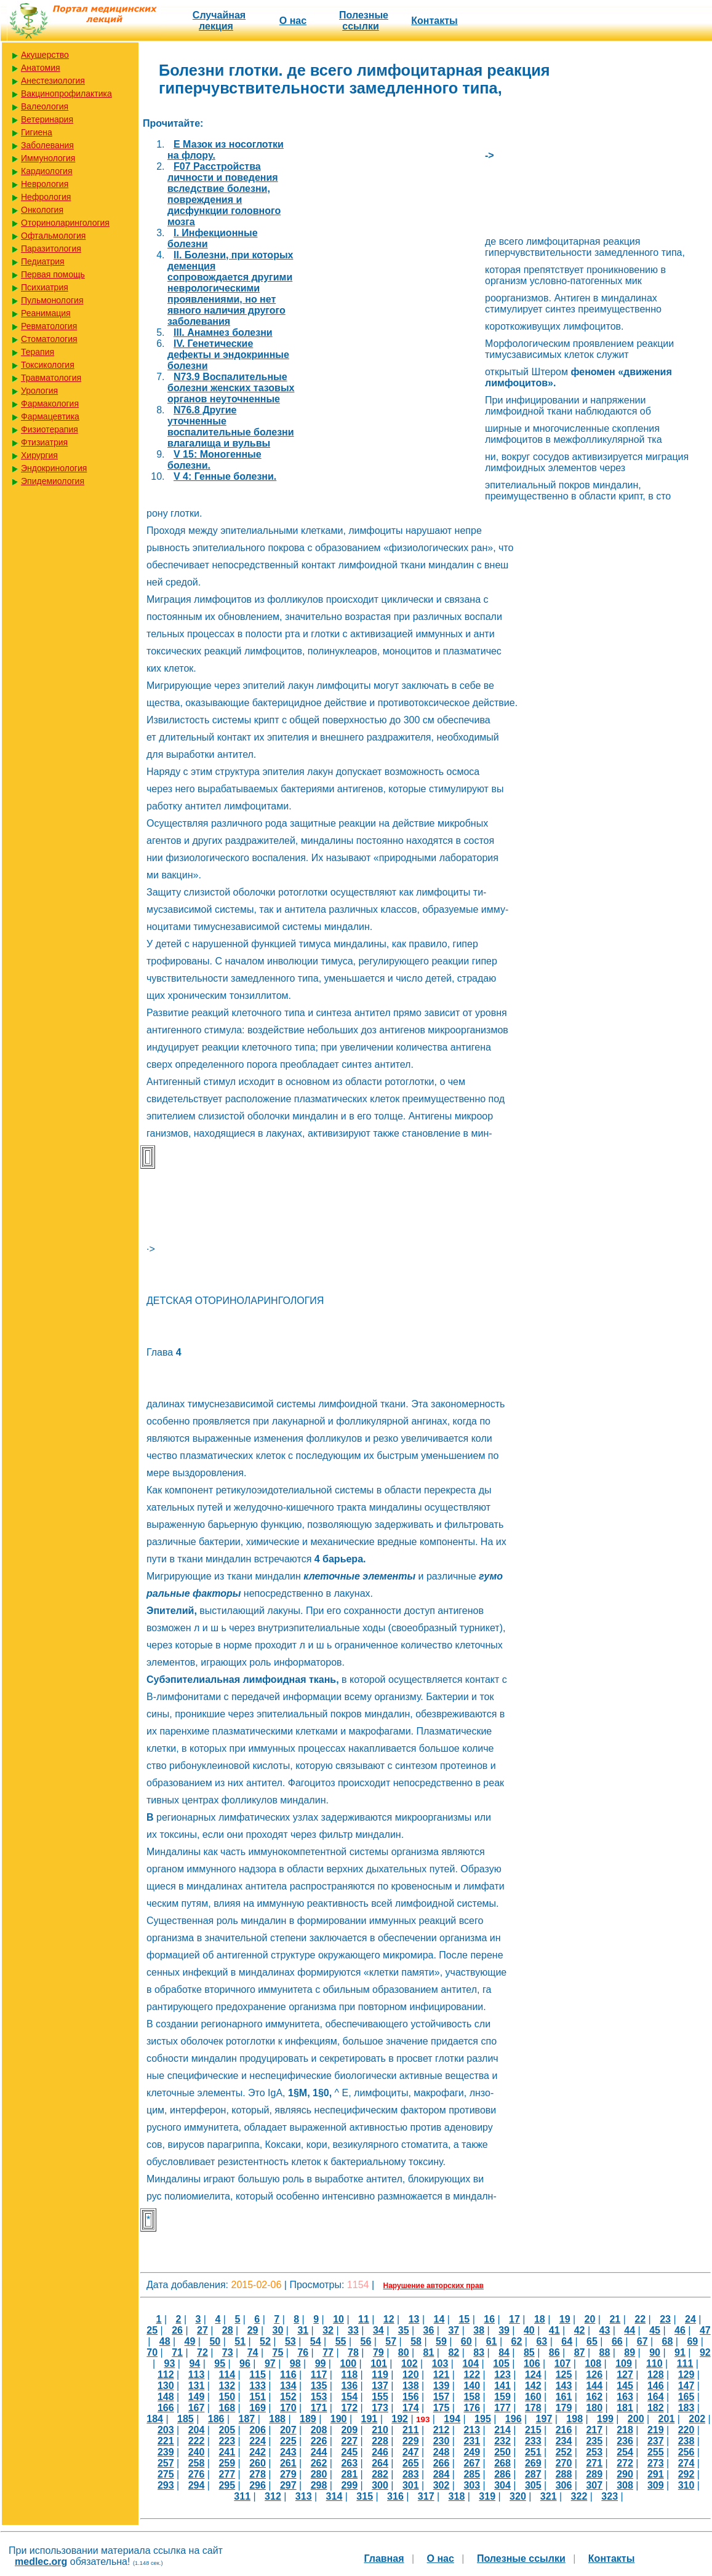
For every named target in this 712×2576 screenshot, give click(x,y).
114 (226, 2374)
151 (257, 2396)
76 (302, 2352)
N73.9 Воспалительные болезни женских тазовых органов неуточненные (230, 388)
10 (338, 2319)
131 (196, 2385)
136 (349, 2385)
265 (410, 2463)
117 (319, 2374)
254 (625, 2452)
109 (623, 2363)
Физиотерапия (49, 429)
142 (533, 2385)
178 (533, 2408)
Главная (384, 2558)
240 (196, 2452)
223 (226, 2441)
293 (166, 2485)
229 (410, 2441)
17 (514, 2319)
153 (319, 2396)
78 (353, 2352)
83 (478, 2352)
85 (529, 2352)
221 (166, 2441)
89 (629, 2352)
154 (349, 2396)
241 (226, 2452)
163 (625, 2396)
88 (604, 2352)
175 (441, 2408)
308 (625, 2485)
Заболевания (47, 145)
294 (196, 2485)
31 (302, 2330)
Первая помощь (53, 274)
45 (654, 2330)
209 (349, 2430)
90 (654, 2352)
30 (278, 2330)
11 (363, 2319)
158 (471, 2396)
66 (617, 2341)
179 (564, 2408)
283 (410, 2474)
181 (625, 2408)
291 (655, 2474)
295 (226, 2485)
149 (196, 2396)
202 (697, 2419)
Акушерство (45, 55)
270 (564, 2463)
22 (640, 2319)
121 (441, 2374)
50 (214, 2341)
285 (471, 2474)
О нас (292, 20)
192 (399, 2419)
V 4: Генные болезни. (225, 476)
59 (441, 2341)
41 (554, 2330)
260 (257, 2463)
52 (265, 2341)
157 (441, 2396)
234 (564, 2441)
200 (636, 2419)
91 (680, 2352)
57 (390, 2341)
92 (705, 2352)
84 (504, 2352)
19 (564, 2319)
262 (319, 2463)
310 (686, 2485)
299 (349, 2485)
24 (690, 2319)
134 (288, 2385)
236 (625, 2441)
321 (548, 2496)
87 (579, 2352)
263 (349, 2463)
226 (319, 2441)
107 (562, 2363)
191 (369, 2419)
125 (564, 2374)
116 (288, 2374)
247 (410, 2452)
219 (655, 2430)
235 (594, 2441)
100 (348, 2363)
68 (667, 2341)
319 (487, 2496)
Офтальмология (53, 236)
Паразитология (51, 248)
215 (533, 2430)
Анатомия (40, 68)
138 (410, 2385)
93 (169, 2363)
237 (655, 2441)
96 (244, 2363)
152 (288, 2396)
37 (453, 2330)
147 (686, 2385)
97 (270, 2363)
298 (319, 2485)
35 (403, 2330)
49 (190, 2341)
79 (378, 2352)
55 (340, 2341)
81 (428, 2352)
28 (227, 2330)
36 (428, 2330)
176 (471, 2408)
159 (502, 2396)
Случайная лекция (219, 20)
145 (625, 2385)
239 (166, 2452)
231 (471, 2441)
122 (471, 2374)
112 (166, 2374)
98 (295, 2363)
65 (592, 2341)
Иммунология (48, 158)
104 (470, 2363)
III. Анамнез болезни (223, 332)
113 (196, 2374)
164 (655, 2396)
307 (594, 2485)
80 (403, 2352)
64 (566, 2341)
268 (502, 2463)
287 (533, 2474)
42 (579, 2330)
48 (164, 2341)
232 (502, 2441)
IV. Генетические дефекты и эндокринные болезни (228, 354)
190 (338, 2419)
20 (590, 2319)
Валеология (44, 106)
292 (686, 2474)
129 (686, 2374)
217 (594, 2430)
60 (466, 2341)
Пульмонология (52, 300)
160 (533, 2396)
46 (680, 2330)
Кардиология (47, 171)
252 (564, 2452)
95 (219, 2363)
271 (594, 2463)
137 (380, 2385)
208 (319, 2430)
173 (380, 2408)
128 (655, 2374)
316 (395, 2496)
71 (177, 2352)
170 (288, 2408)
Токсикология (47, 365)
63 (541, 2341)
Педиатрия (43, 261)
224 (257, 2441)
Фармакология (50, 403)
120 (410, 2374)
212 (441, 2430)
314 (334, 2496)
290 (625, 2474)
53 (290, 2341)
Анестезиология (53, 80)
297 (288, 2485)
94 (194, 2363)
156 (410, 2396)
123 (502, 2374)
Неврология (44, 184)
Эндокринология (54, 468)
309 (655, 2485)
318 (457, 2496)
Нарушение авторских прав (433, 2285)
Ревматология (49, 326)
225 (288, 2441)
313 (303, 2496)
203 (166, 2430)
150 (226, 2396)
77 (328, 2352)
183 (686, 2408)
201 (666, 2419)
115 (257, 2374)
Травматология (51, 378)
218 (625, 2430)
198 (574, 2419)
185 (185, 2419)
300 (380, 2485)
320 (518, 2496)
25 (152, 2330)
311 (242, 2496)
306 (564, 2485)
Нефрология (46, 197)
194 (452, 2419)
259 (226, 2463)
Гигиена (36, 132)
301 (410, 2485)
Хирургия (39, 455)
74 (252, 2352)
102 (409, 2363)
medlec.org (41, 2561)
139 (441, 2385)
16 (489, 2319)
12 (388, 2319)
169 (257, 2408)
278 (257, 2474)
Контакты (434, 20)
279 (288, 2474)
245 (349, 2452)
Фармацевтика (50, 416)
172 (349, 2408)
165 (686, 2396)
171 (319, 2408)
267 (471, 2463)
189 (308, 2419)
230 (441, 2441)
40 (529, 2330)
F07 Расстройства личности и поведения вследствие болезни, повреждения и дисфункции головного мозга (224, 194)
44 (629, 2330)
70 (152, 2352)
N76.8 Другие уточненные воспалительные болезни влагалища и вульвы (230, 426)
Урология (39, 391)
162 (594, 2396)
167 (196, 2408)
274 (686, 2463)
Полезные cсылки (363, 20)
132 (226, 2385)
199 (605, 2419)
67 (642, 2341)
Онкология (42, 210)
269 (533, 2463)
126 (594, 2374)
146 (655, 2385)
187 (247, 2419)
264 (380, 2463)
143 (564, 2385)
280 (319, 2474)
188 (277, 2419)
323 (609, 2496)
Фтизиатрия (44, 442)
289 (594, 2474)
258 (196, 2463)
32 (328, 2330)
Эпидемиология (52, 481)
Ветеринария (47, 119)
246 (380, 2452)
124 (533, 2374)
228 (380, 2441)
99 (320, 2363)
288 (564, 2474)
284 (441, 2474)
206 (257, 2430)
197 (544, 2419)
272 (625, 2463)
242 (257, 2452)
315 (364, 2496)
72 (202, 2352)
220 (686, 2430)
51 (240, 2341)
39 (504, 2330)
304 (502, 2485)
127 (625, 2374)
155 (380, 2396)
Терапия (37, 352)
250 (502, 2452)
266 (441, 2463)
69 (692, 2341)
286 (502, 2474)
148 (166, 2396)
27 (202, 2330)
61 (491, 2341)
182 (655, 2408)
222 (196, 2441)
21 (614, 2319)
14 (439, 2319)
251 (533, 2452)
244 (319, 2452)
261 (288, 2463)
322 (579, 2496)
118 (349, 2374)
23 (665, 2319)
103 (440, 2363)
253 (594, 2452)
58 (416, 2341)
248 (441, 2452)
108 (593, 2363)
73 (227, 2352)
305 (533, 2485)
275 (166, 2474)
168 (226, 2408)
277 (226, 2474)
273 (655, 2463)
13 (414, 2319)
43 (604, 2330)
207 (288, 2430)
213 (471, 2430)
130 (166, 2385)
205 (226, 2430)
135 (319, 2385)
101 (378, 2363)
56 (365, 2341)
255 (655, 2452)
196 (513, 2419)
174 (410, 2408)
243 (288, 2452)
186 (216, 2419)
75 (278, 2352)
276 (196, 2474)
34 (378, 2330)
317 (426, 2496)
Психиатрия (44, 287)
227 (349, 2441)
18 (539, 2319)
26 (177, 2330)
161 (564, 2396)
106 (532, 2363)
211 (410, 2430)
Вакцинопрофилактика (66, 93)
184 (154, 2419)
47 (705, 2330)
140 (471, 2385)
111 (685, 2363)
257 (166, 2463)
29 (252, 2330)
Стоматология (49, 339)
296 (257, 2485)
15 (464, 2319)
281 (349, 2474)
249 (471, 2452)
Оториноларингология (65, 223)
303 (471, 2485)
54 (315, 2341)
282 (380, 2474)
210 (380, 2430)
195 (482, 2419)
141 (502, 2385)
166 (166, 2408)
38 (478, 2330)
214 (502, 2430)
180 (594, 2408)
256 (686, 2452)
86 (554, 2352)
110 (654, 2363)
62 (516, 2341)
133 (257, 2385)
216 (564, 2430)
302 (441, 2485)
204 (196, 2430)
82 (453, 2352)
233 (533, 2441)
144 (594, 2385)
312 (273, 2496)
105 (501, 2363)
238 (686, 2441)
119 (380, 2374)
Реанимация (46, 313)
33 (353, 2330)
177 (502, 2408)
